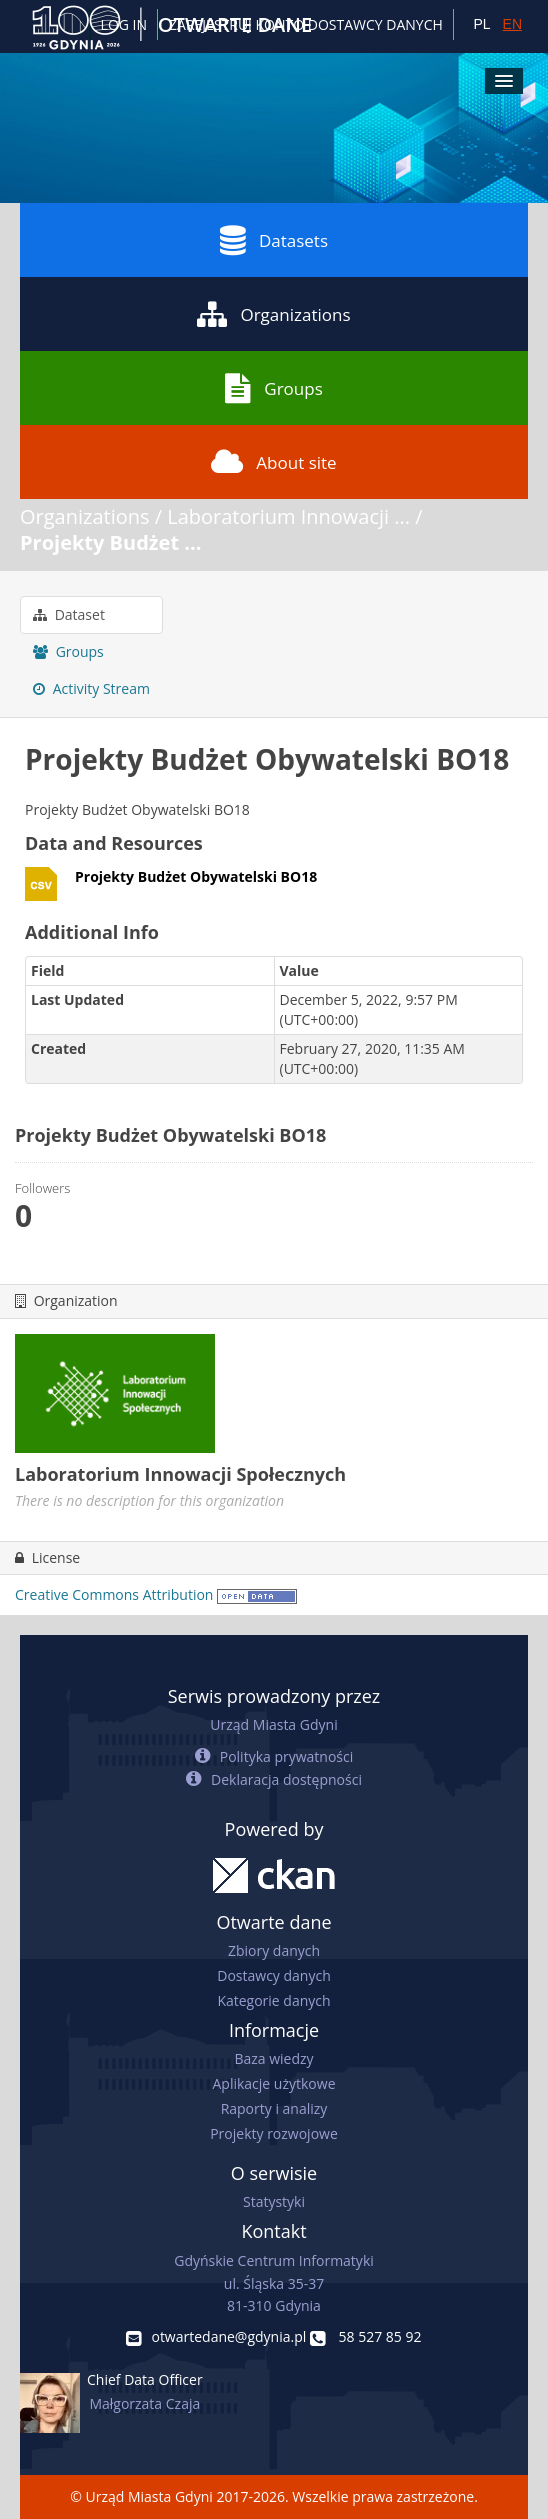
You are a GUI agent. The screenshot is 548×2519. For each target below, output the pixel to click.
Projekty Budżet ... (110, 542)
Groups (273, 388)
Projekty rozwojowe (274, 2133)
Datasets (274, 240)
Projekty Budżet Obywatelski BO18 (196, 876)
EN (512, 24)
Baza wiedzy (273, 2058)
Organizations (273, 314)
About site (273, 462)
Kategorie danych (273, 2000)
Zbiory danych (274, 1950)
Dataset (69, 614)
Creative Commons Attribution (114, 1594)
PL (481, 24)
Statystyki (274, 2201)
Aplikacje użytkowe (274, 2083)
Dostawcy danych (273, 1975)
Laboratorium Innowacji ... (288, 516)
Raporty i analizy (274, 2108)
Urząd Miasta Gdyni (273, 1724)
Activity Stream (91, 688)
